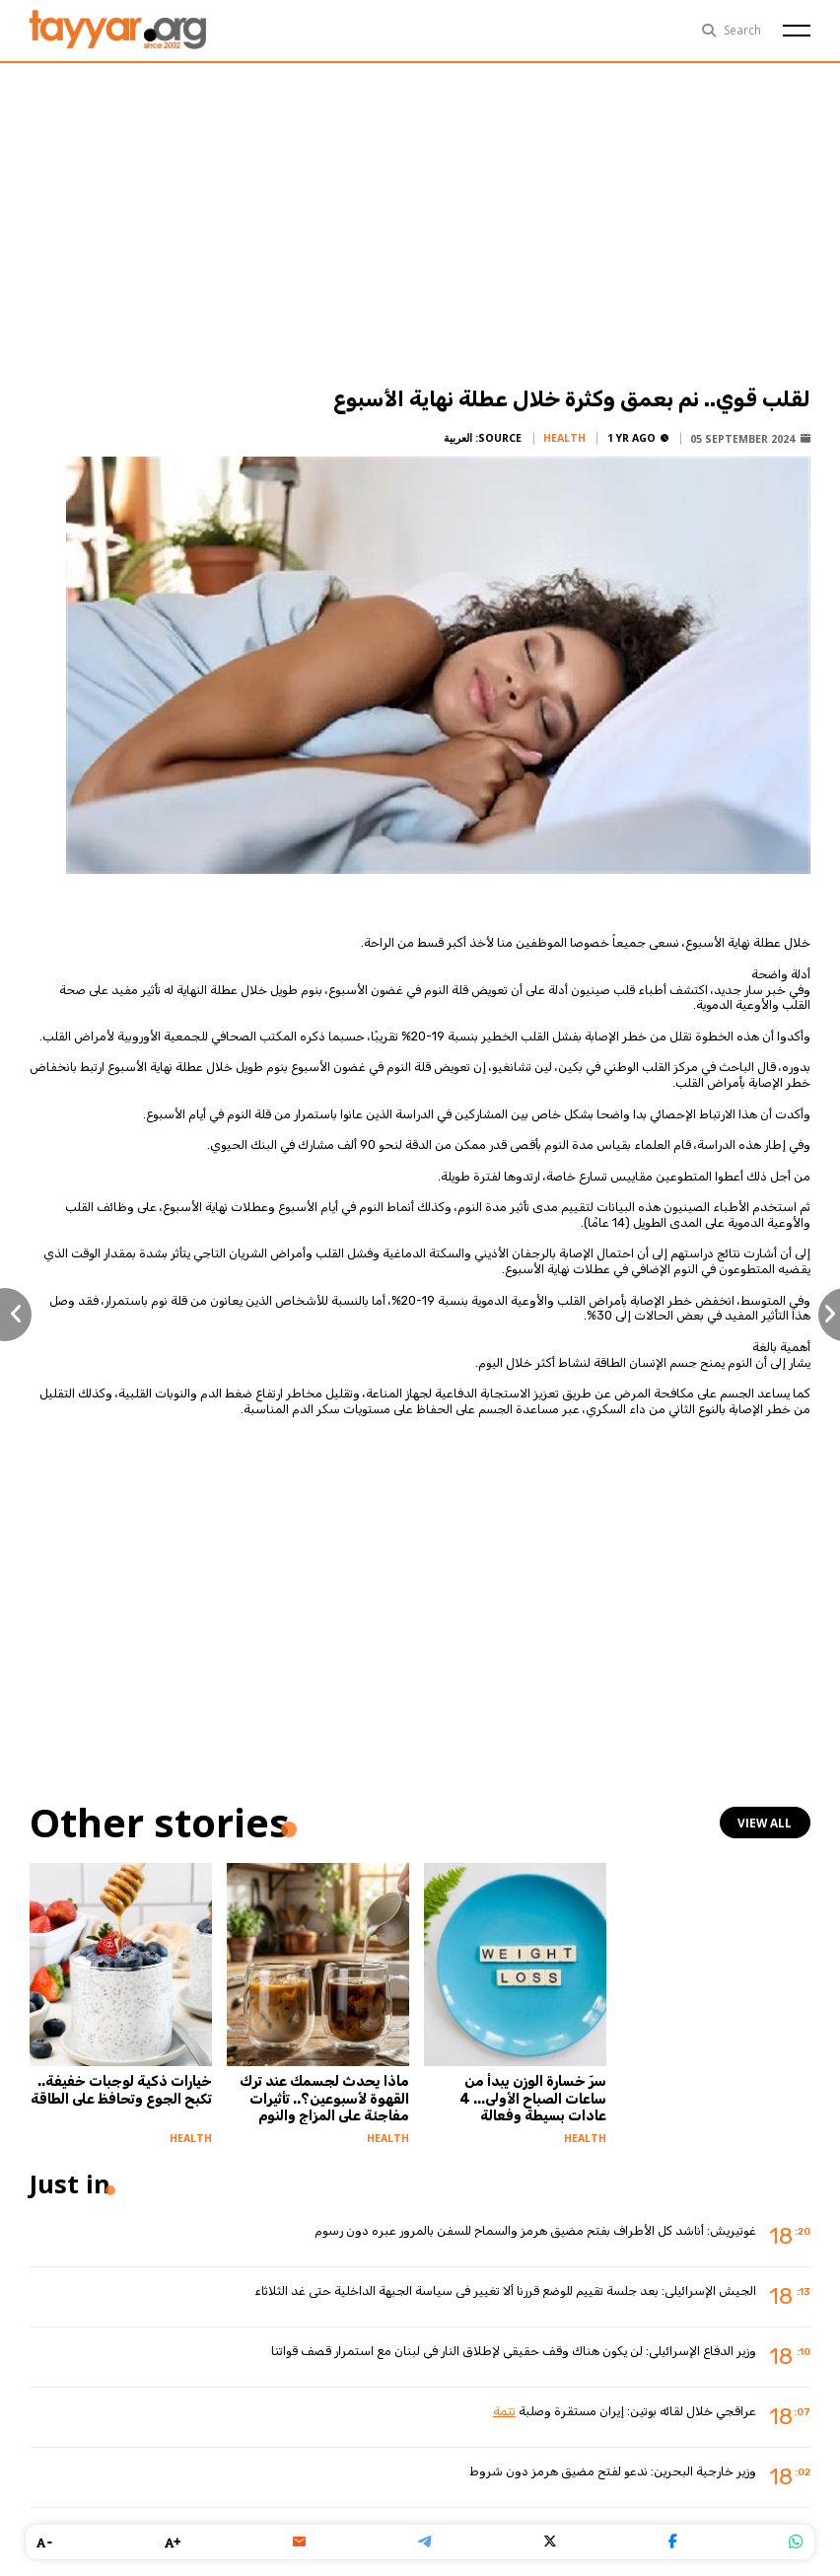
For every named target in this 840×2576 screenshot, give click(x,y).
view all (766, 1823)
